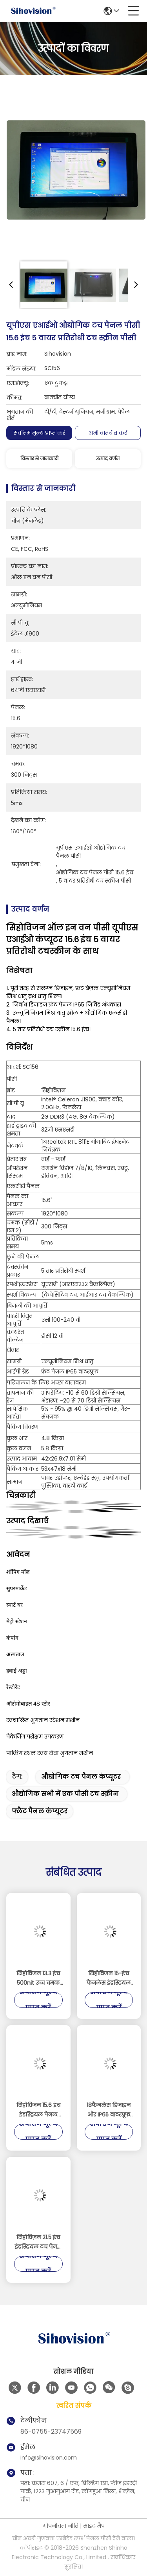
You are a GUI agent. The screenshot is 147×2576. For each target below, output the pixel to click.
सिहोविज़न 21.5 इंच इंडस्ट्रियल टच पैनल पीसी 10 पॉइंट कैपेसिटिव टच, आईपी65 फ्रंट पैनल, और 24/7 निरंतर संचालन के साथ (38, 2242)
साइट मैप (94, 2526)
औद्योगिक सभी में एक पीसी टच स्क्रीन (65, 1793)
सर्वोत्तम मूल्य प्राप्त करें (39, 433)
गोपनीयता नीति (60, 2526)
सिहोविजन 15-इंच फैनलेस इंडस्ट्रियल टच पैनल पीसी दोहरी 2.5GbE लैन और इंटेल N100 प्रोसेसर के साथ (108, 1978)
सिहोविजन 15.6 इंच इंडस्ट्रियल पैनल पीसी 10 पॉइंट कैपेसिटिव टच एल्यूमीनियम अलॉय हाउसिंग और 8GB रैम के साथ (38, 2110)
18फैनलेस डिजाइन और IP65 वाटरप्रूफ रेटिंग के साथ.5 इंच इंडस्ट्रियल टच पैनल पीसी (108, 2110)
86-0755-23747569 (51, 2431)
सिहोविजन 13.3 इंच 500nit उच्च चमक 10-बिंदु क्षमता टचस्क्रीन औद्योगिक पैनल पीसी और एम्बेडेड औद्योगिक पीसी (38, 1978)
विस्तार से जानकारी (39, 458)
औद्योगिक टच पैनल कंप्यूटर (81, 1776)
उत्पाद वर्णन (108, 458)
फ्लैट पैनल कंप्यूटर (39, 1811)
